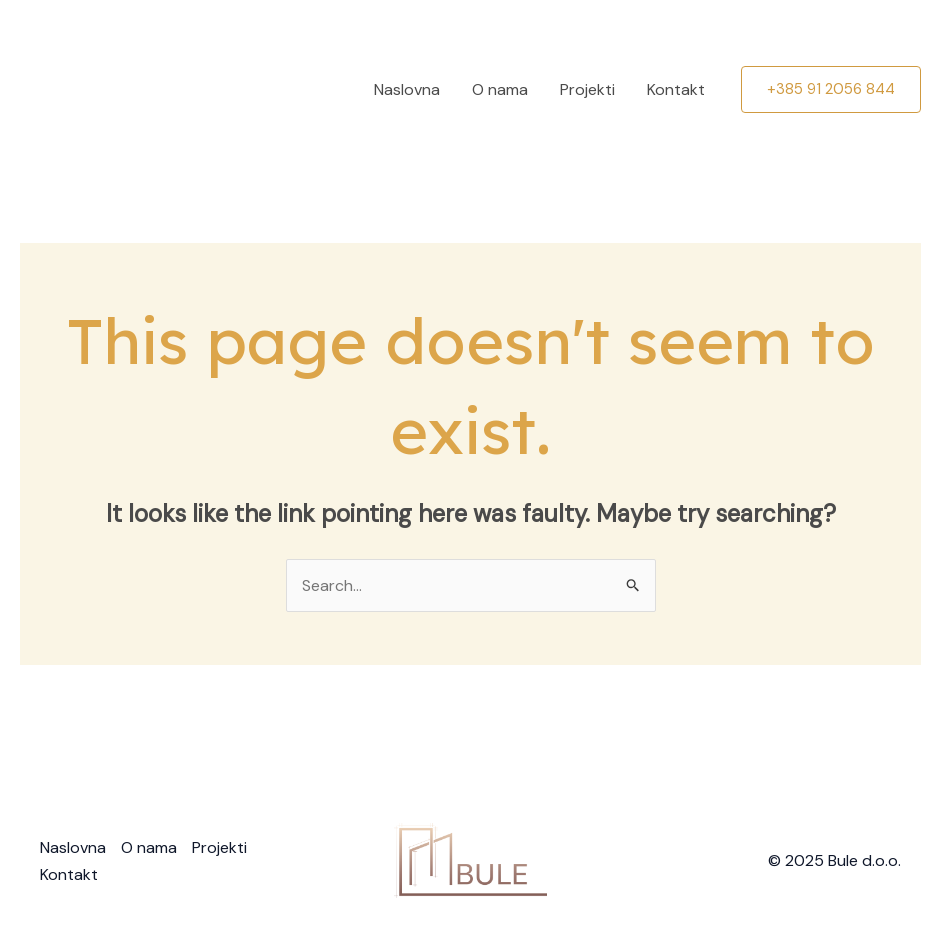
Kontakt (676, 89)
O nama (500, 89)
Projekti (587, 89)
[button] (831, 89)
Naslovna (407, 89)
